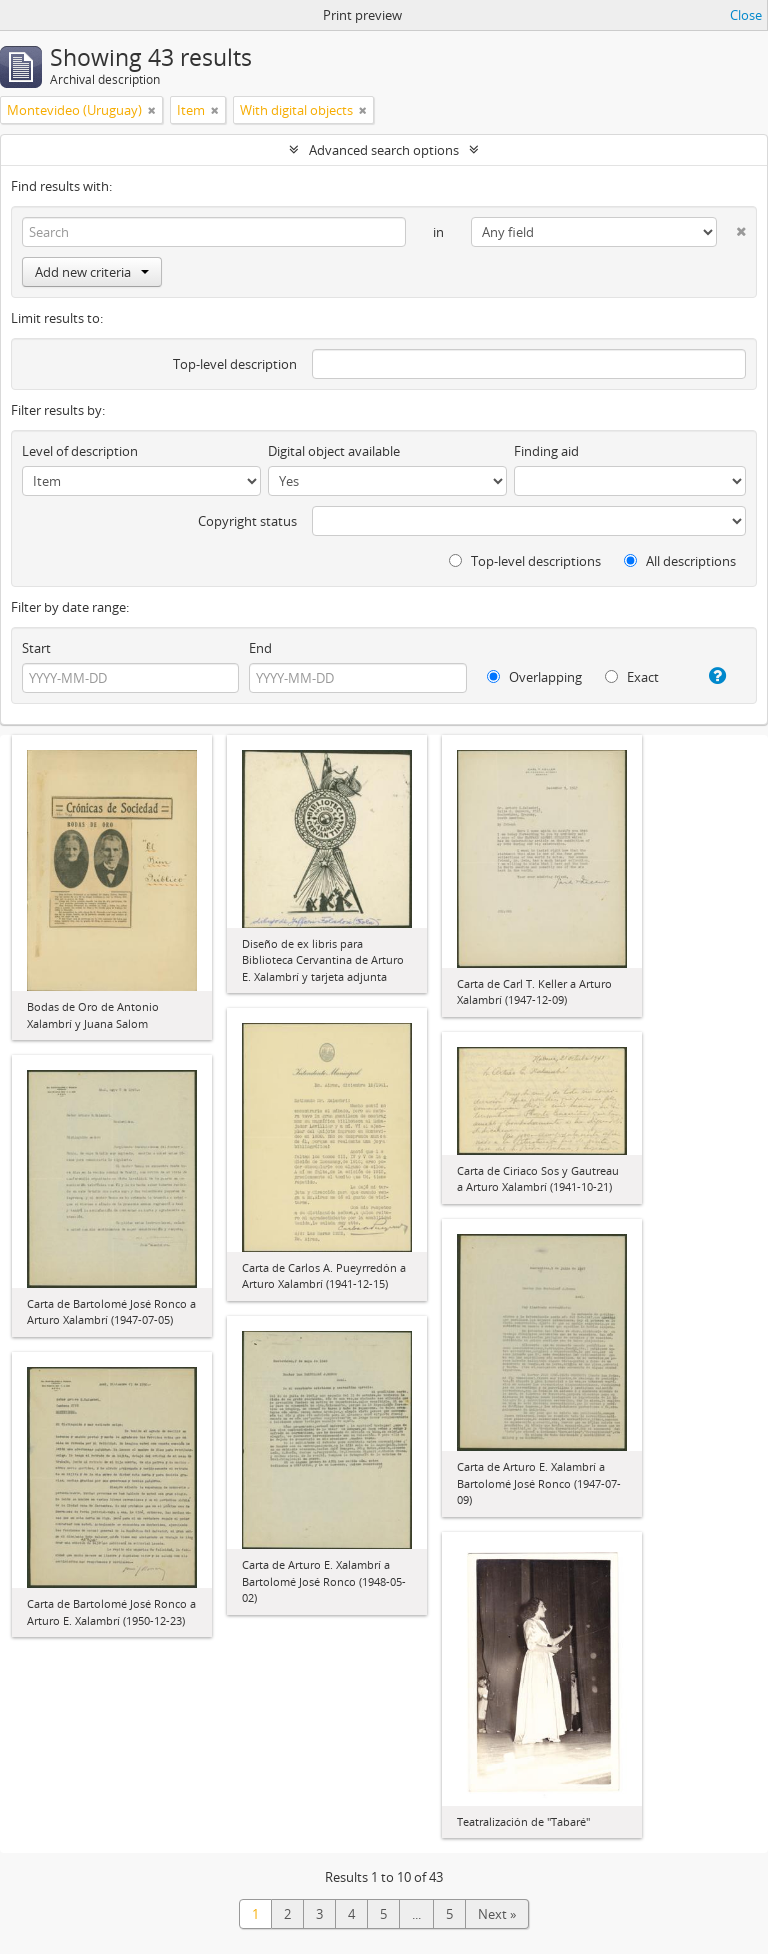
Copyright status (247, 521)
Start (36, 648)
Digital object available (334, 451)
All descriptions (680, 561)
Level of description (80, 451)
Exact (632, 677)
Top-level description (235, 364)
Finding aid (546, 451)
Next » (497, 1914)
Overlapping (534, 677)
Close (746, 15)
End (260, 648)
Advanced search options (384, 150)
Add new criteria (92, 272)
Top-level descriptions (525, 561)
